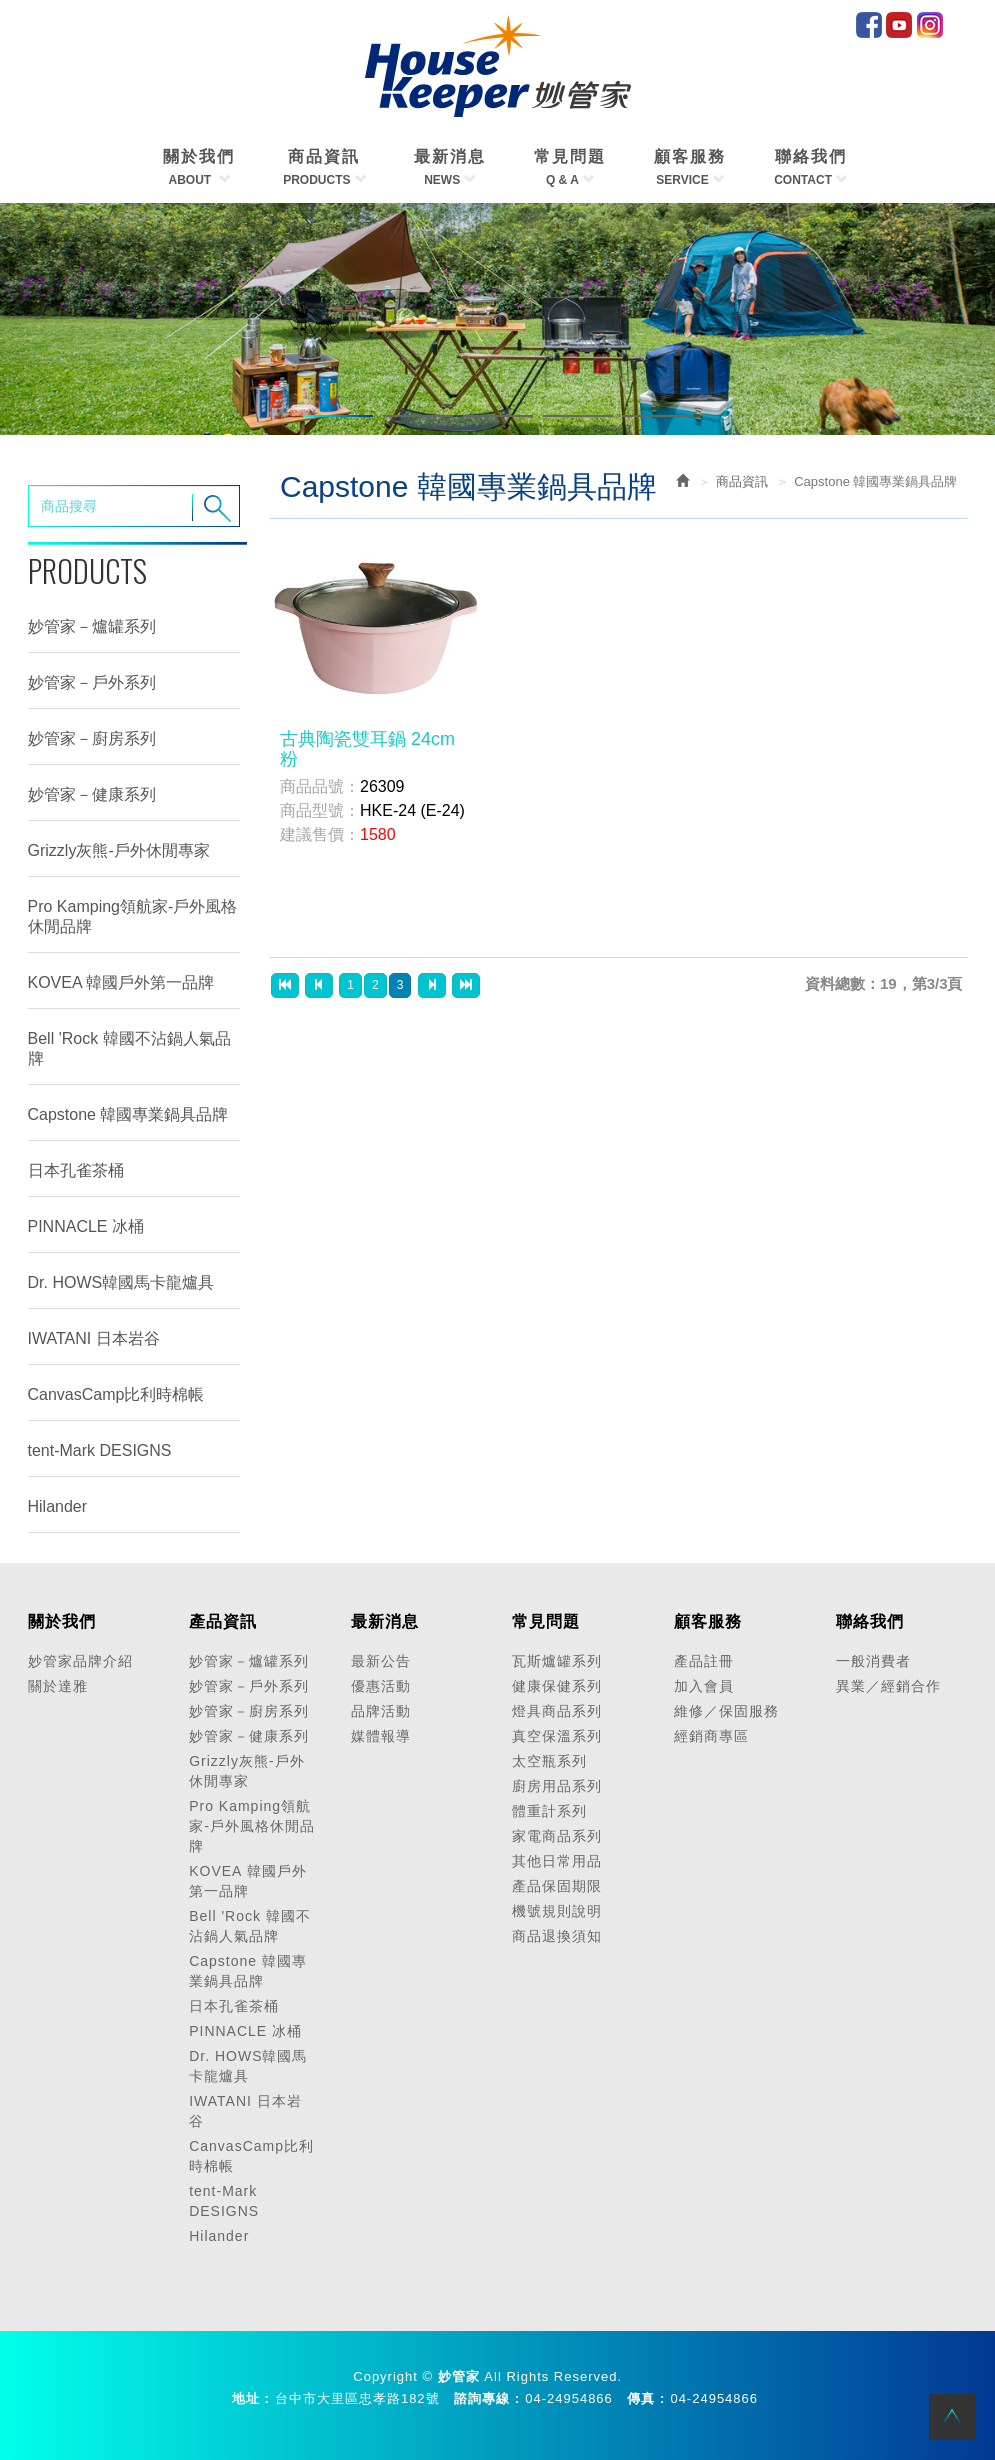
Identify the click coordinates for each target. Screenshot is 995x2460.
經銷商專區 (711, 1736)
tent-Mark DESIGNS (100, 1450)
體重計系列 (549, 1811)
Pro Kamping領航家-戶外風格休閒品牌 (133, 916)
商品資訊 (742, 481)
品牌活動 (381, 1711)
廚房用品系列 (557, 1786)
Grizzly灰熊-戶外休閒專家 (119, 850)
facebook (869, 25)
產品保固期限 (557, 1886)
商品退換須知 (557, 1936)
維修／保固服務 (726, 1711)
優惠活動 (381, 1686)
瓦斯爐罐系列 (557, 1661)
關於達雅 (58, 1686)
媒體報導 (381, 1736)
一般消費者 (873, 1661)
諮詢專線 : (487, 2398)
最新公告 (381, 1661)
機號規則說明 (557, 1911)
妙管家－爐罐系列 (92, 626)
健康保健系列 (557, 1686)
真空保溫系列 (557, 1736)
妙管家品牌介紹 (80, 1661)
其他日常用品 (557, 1861)
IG (930, 25)
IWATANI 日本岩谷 (94, 1338)
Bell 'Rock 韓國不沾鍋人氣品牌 (129, 1048)
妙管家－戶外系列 (92, 682)
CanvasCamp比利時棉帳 (116, 1394)
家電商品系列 (557, 1836)
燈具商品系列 (557, 1711)
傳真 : (646, 2398)
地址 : (251, 2398)
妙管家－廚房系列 (92, 738)
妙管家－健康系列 (92, 794)
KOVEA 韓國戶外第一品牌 (121, 982)
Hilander (58, 1506)
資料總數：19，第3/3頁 (884, 983)
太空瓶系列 (549, 1761)
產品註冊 (704, 1661)
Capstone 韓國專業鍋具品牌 (128, 1114)
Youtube (899, 25)
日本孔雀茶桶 (76, 1170)
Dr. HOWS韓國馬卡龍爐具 (121, 1282)
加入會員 (704, 1686)
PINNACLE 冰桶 (86, 1226)
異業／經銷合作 (888, 1686)
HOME (498, 66)
